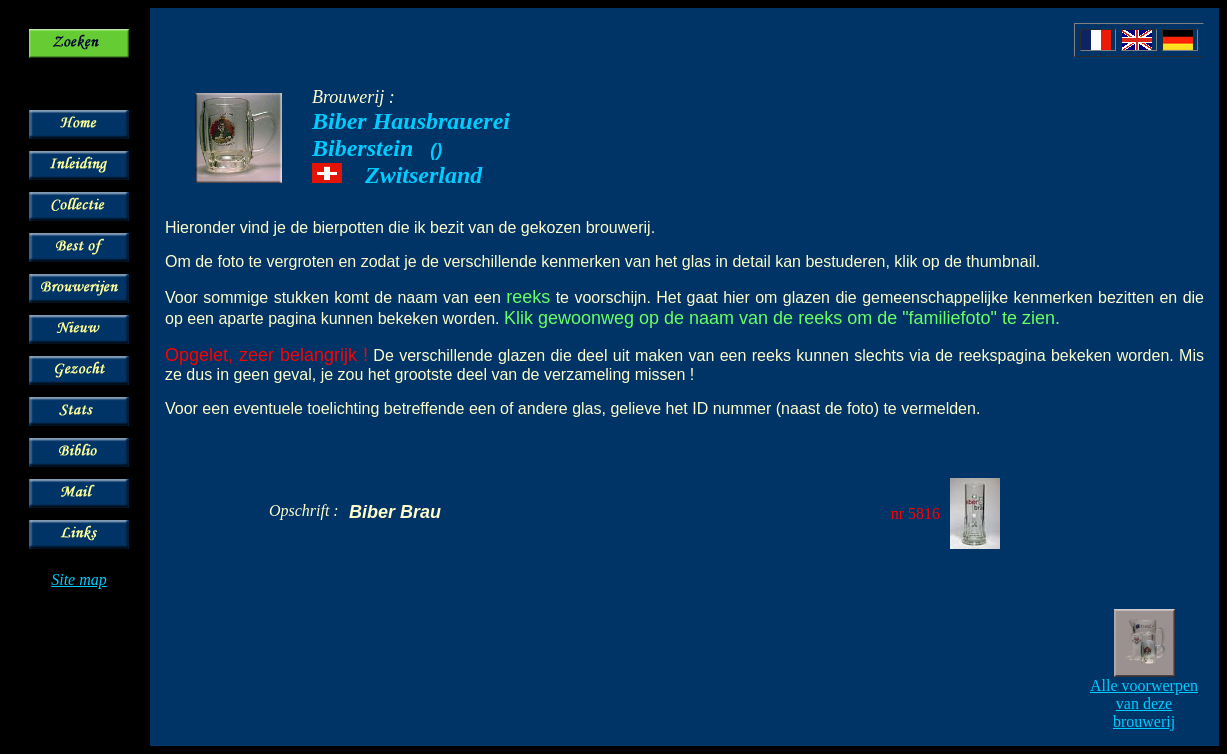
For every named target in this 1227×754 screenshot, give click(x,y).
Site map (79, 579)
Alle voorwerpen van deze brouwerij (1144, 703)
